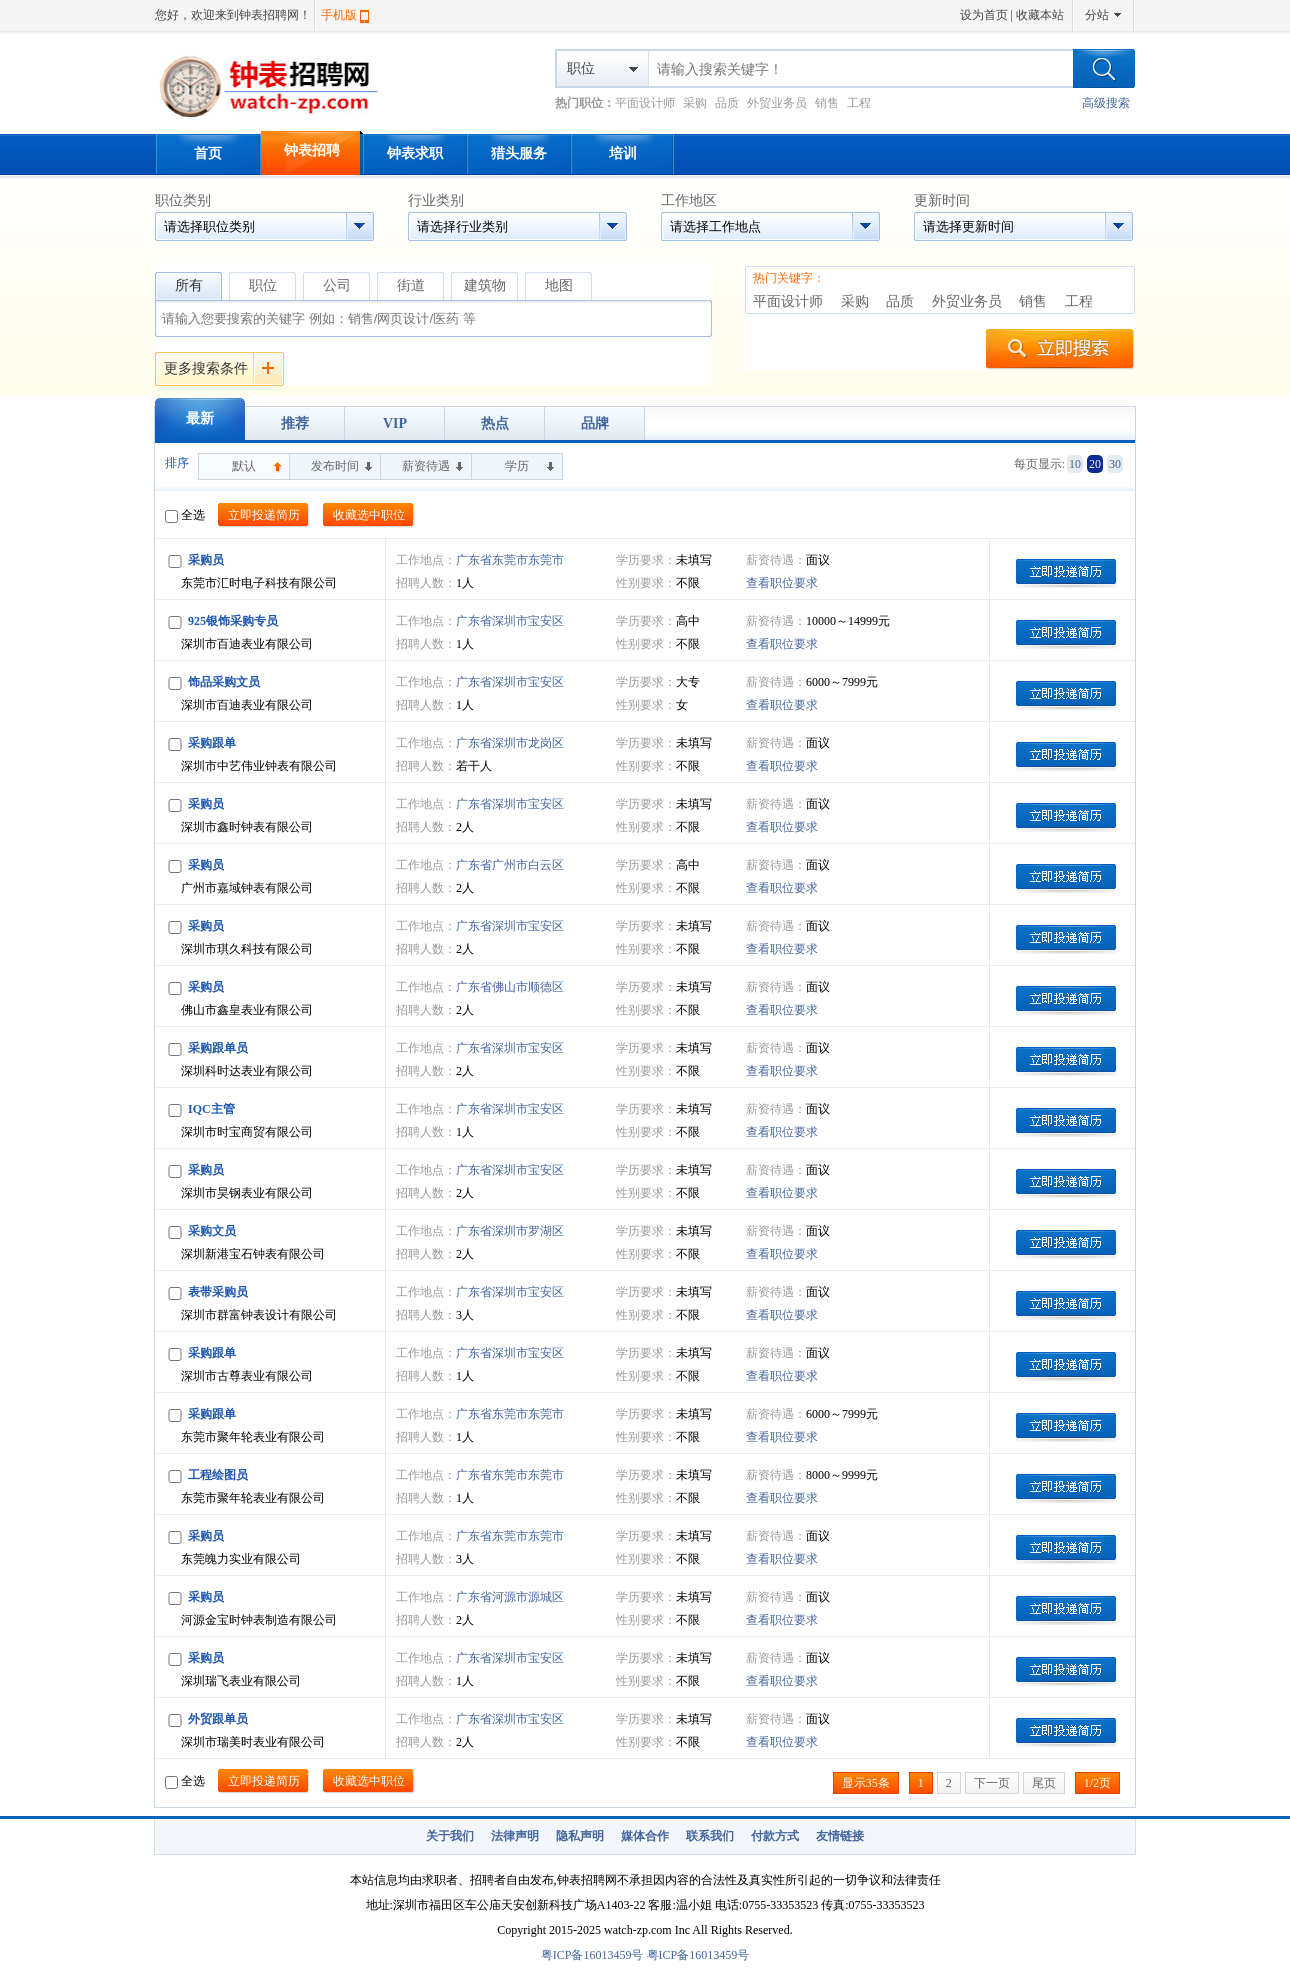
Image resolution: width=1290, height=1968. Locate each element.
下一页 (992, 1783)
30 (1115, 464)
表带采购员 (218, 1292)
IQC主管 (211, 1109)
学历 (517, 466)
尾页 (1044, 1783)
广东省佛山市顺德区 (510, 987)
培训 (623, 153)
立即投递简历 (264, 515)
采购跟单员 (218, 1048)
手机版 (339, 15)
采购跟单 (212, 743)
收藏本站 (1040, 15)
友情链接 (840, 1836)
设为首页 (984, 15)
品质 (727, 103)
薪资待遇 (426, 466)
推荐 (295, 423)
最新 (200, 418)
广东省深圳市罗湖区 (510, 1231)
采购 (695, 103)
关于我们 (450, 1836)
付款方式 (775, 1836)
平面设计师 (645, 103)
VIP (395, 423)
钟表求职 (415, 153)
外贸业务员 (777, 103)
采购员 (206, 560)
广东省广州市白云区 (510, 865)
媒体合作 (645, 1836)
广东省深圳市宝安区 (510, 621)
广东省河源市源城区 (510, 1597)
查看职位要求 (782, 583)
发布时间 (335, 466)
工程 (859, 103)
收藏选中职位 (369, 515)
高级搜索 (1106, 103)
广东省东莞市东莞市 (510, 560)
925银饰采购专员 (233, 621)
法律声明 (515, 1836)
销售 (827, 103)
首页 (208, 153)
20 (1095, 464)
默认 (244, 466)
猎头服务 (519, 153)
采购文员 (212, 1231)
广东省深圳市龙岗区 (510, 743)
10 (1075, 464)
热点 (495, 423)
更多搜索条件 (206, 368)
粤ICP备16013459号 (592, 1955)
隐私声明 (580, 1836)
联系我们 (710, 1836)
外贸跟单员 (218, 1719)
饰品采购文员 (224, 682)
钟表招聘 (312, 150)
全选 (185, 515)
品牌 (595, 423)
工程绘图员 (218, 1475)
